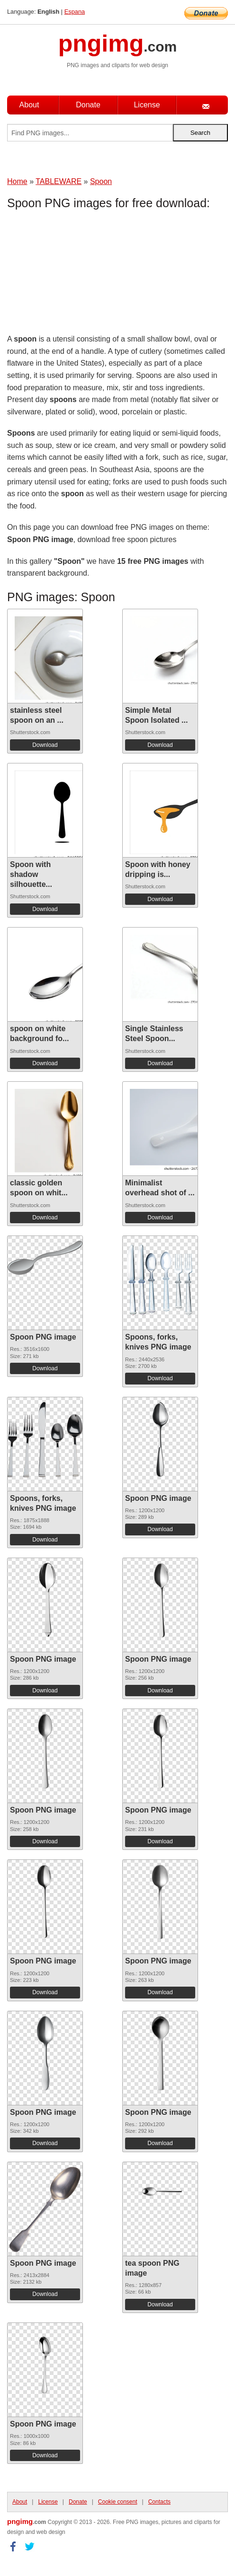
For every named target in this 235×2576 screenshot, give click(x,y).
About (29, 105)
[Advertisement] (83, 274)
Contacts (159, 2501)
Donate (88, 105)
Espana (74, 11)
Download (44, 745)
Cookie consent (117, 2501)
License (147, 105)
